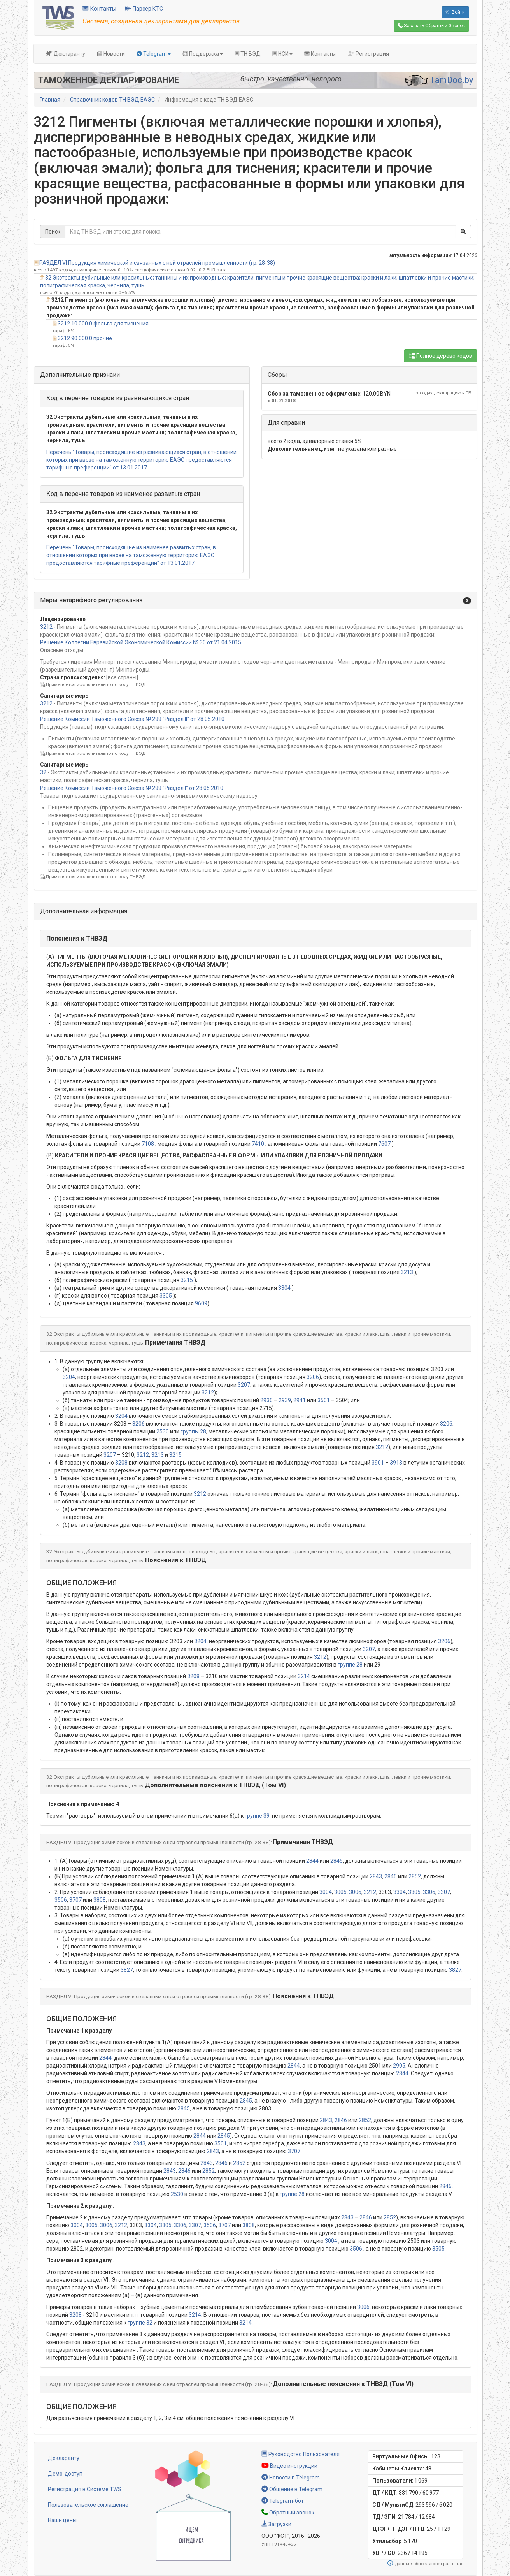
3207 (244, 1385)
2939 (285, 1400)
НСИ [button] (282, 54)
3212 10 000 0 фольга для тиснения (103, 323)
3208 (121, 1462)
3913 (396, 1462)
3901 (378, 1462)
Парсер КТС (144, 8)
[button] (255, 600)
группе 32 (140, 2322)
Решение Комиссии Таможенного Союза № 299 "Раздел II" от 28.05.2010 (132, 719)
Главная (50, 100)
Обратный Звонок (431, 25)
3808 (99, 1900)
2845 (336, 1861)
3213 (407, 1272)
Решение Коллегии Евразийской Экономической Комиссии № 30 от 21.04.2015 (140, 642)
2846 (390, 1876)
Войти (455, 12)
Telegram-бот (282, 2501)
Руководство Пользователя (300, 2454)
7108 (148, 1144)
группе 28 (350, 1665)
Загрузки (276, 2524)
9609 (201, 1303)
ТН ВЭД (248, 54)
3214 (304, 1676)
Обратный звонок (287, 2512)
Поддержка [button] (202, 54)
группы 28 (193, 1431)
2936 (266, 1400)
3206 (313, 1377)
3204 (69, 1377)
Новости (111, 54)
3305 (165, 1295)
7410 (258, 1144)
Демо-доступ (65, 2473)
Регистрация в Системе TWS (84, 2489)
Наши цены (62, 2520)
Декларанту (65, 54)
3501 (323, 1400)
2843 (376, 1876)
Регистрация (368, 54)
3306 (429, 1892)
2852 (414, 1876)
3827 (127, 1970)
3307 (444, 1892)
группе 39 (257, 1816)
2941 (299, 1400)
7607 (384, 1144)
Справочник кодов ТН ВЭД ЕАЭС (112, 100)
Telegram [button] (154, 54)
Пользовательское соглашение (88, 2505)
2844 (312, 1861)
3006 (355, 1892)
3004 (325, 1892)
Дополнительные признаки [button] (80, 374)
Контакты (99, 8)
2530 (162, 1431)
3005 (340, 1892)
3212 (46, 627)
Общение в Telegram (291, 2489)
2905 (399, 2066)
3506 (60, 1900)
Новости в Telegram (290, 2477)
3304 (284, 1288)
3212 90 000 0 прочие (85, 338)
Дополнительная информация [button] (83, 911)
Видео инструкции (289, 2466)
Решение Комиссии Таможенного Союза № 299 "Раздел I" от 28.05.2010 (131, 788)
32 (43, 772)
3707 (75, 1900)
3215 (187, 1280)
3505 (438, 2248)
